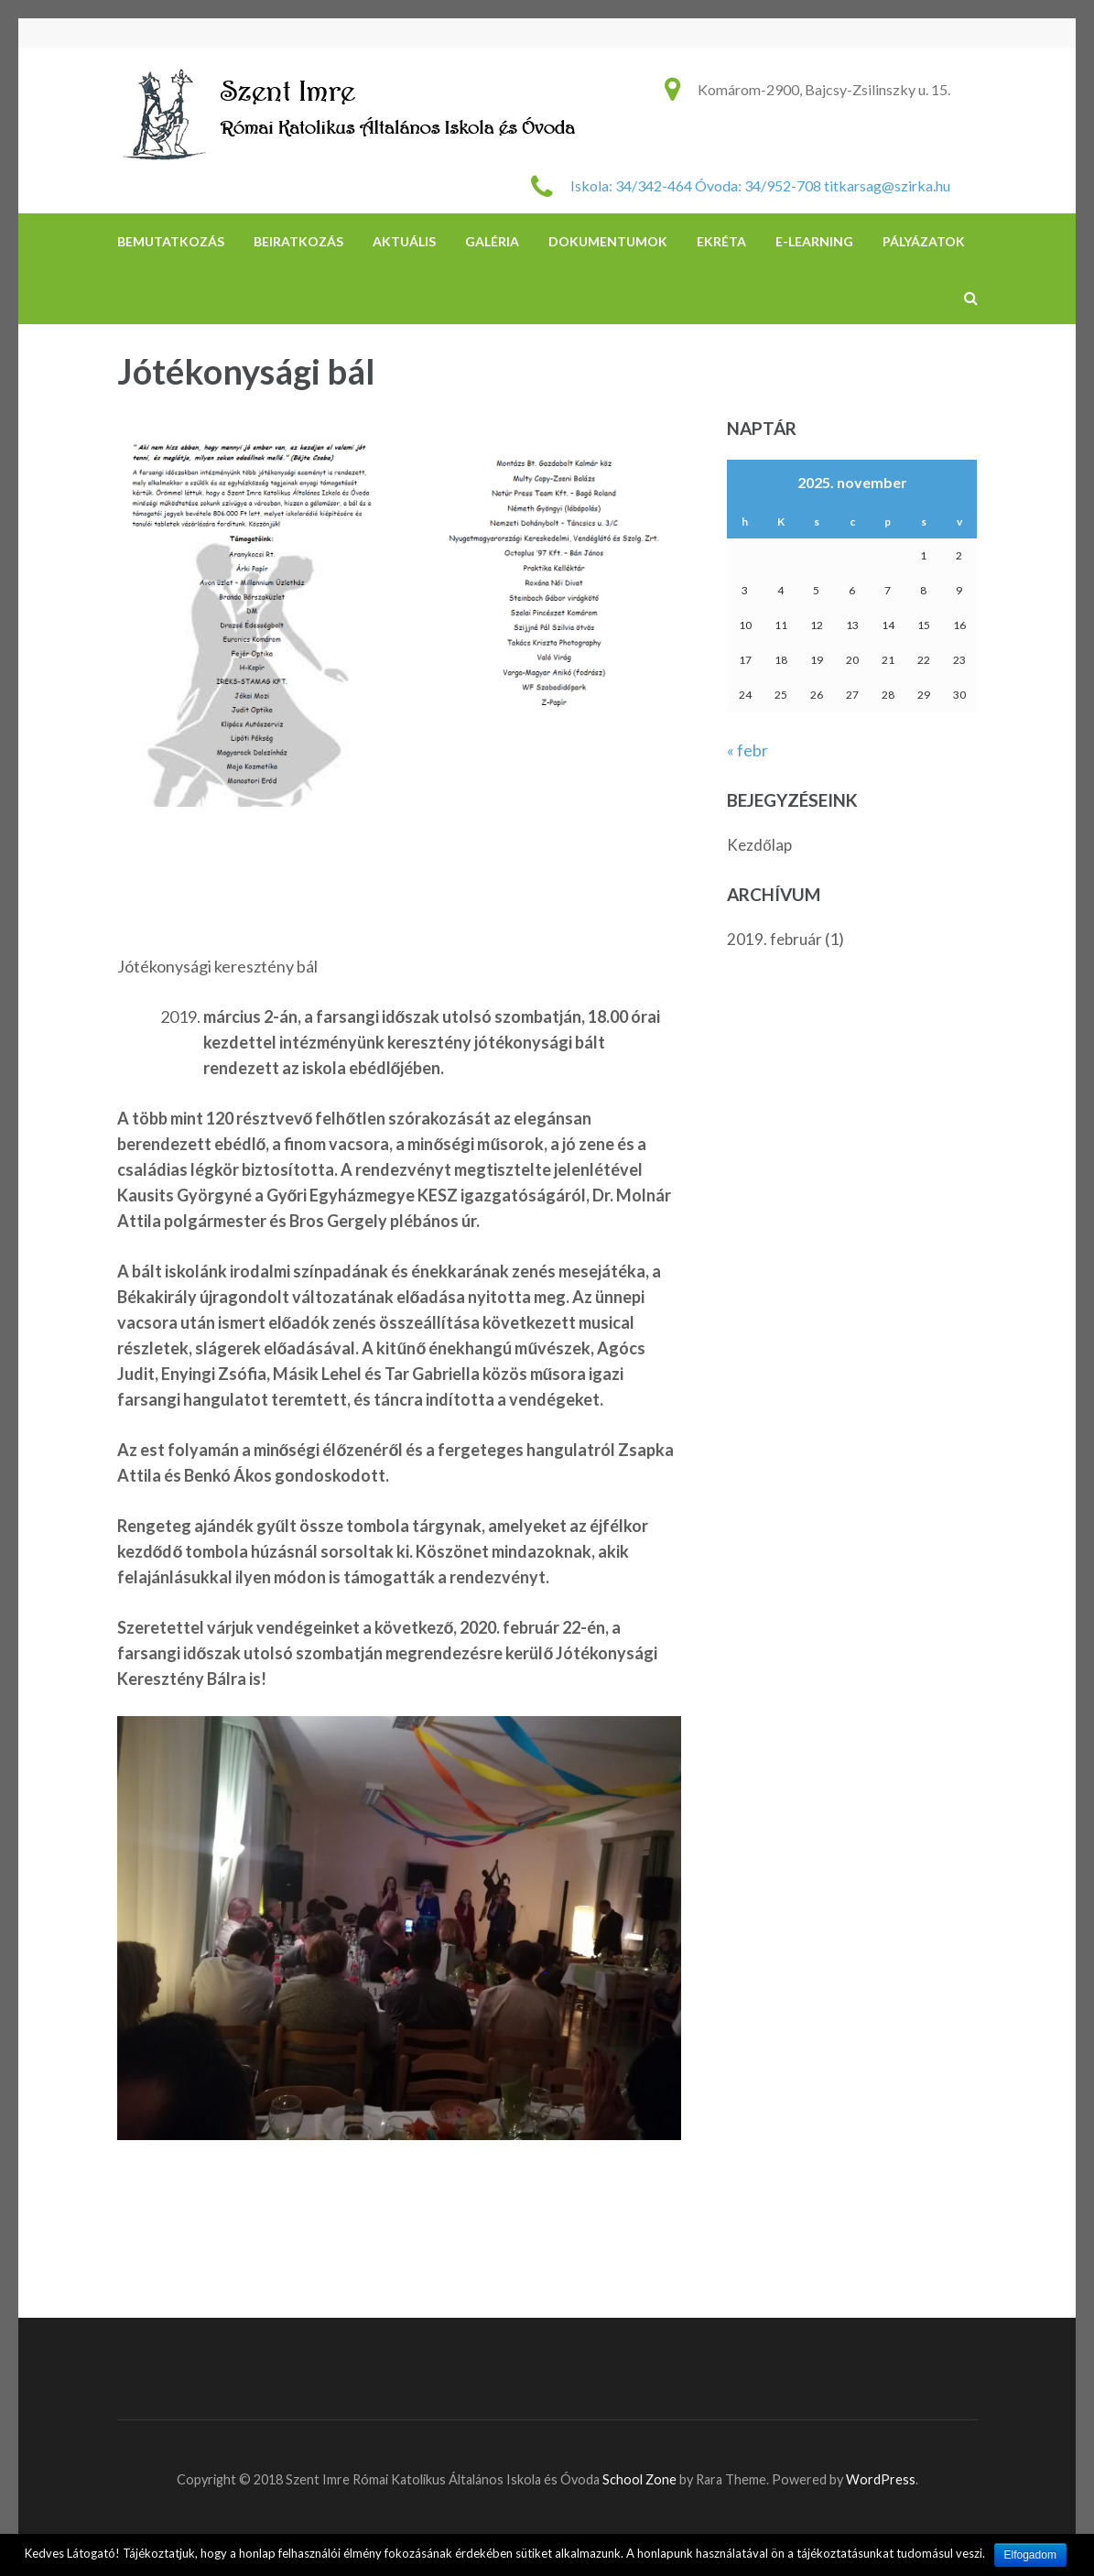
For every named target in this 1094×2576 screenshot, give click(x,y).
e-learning (814, 241)
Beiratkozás (298, 241)
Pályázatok (924, 241)
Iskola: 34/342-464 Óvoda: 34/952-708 (695, 185)
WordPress (880, 2479)
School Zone (640, 2479)
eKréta (721, 241)
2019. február (774, 939)
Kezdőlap (759, 844)
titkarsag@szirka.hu (887, 185)
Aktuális (404, 241)
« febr (747, 750)
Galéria (492, 241)
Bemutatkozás (170, 241)
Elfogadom (1030, 2555)
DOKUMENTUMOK (607, 241)
